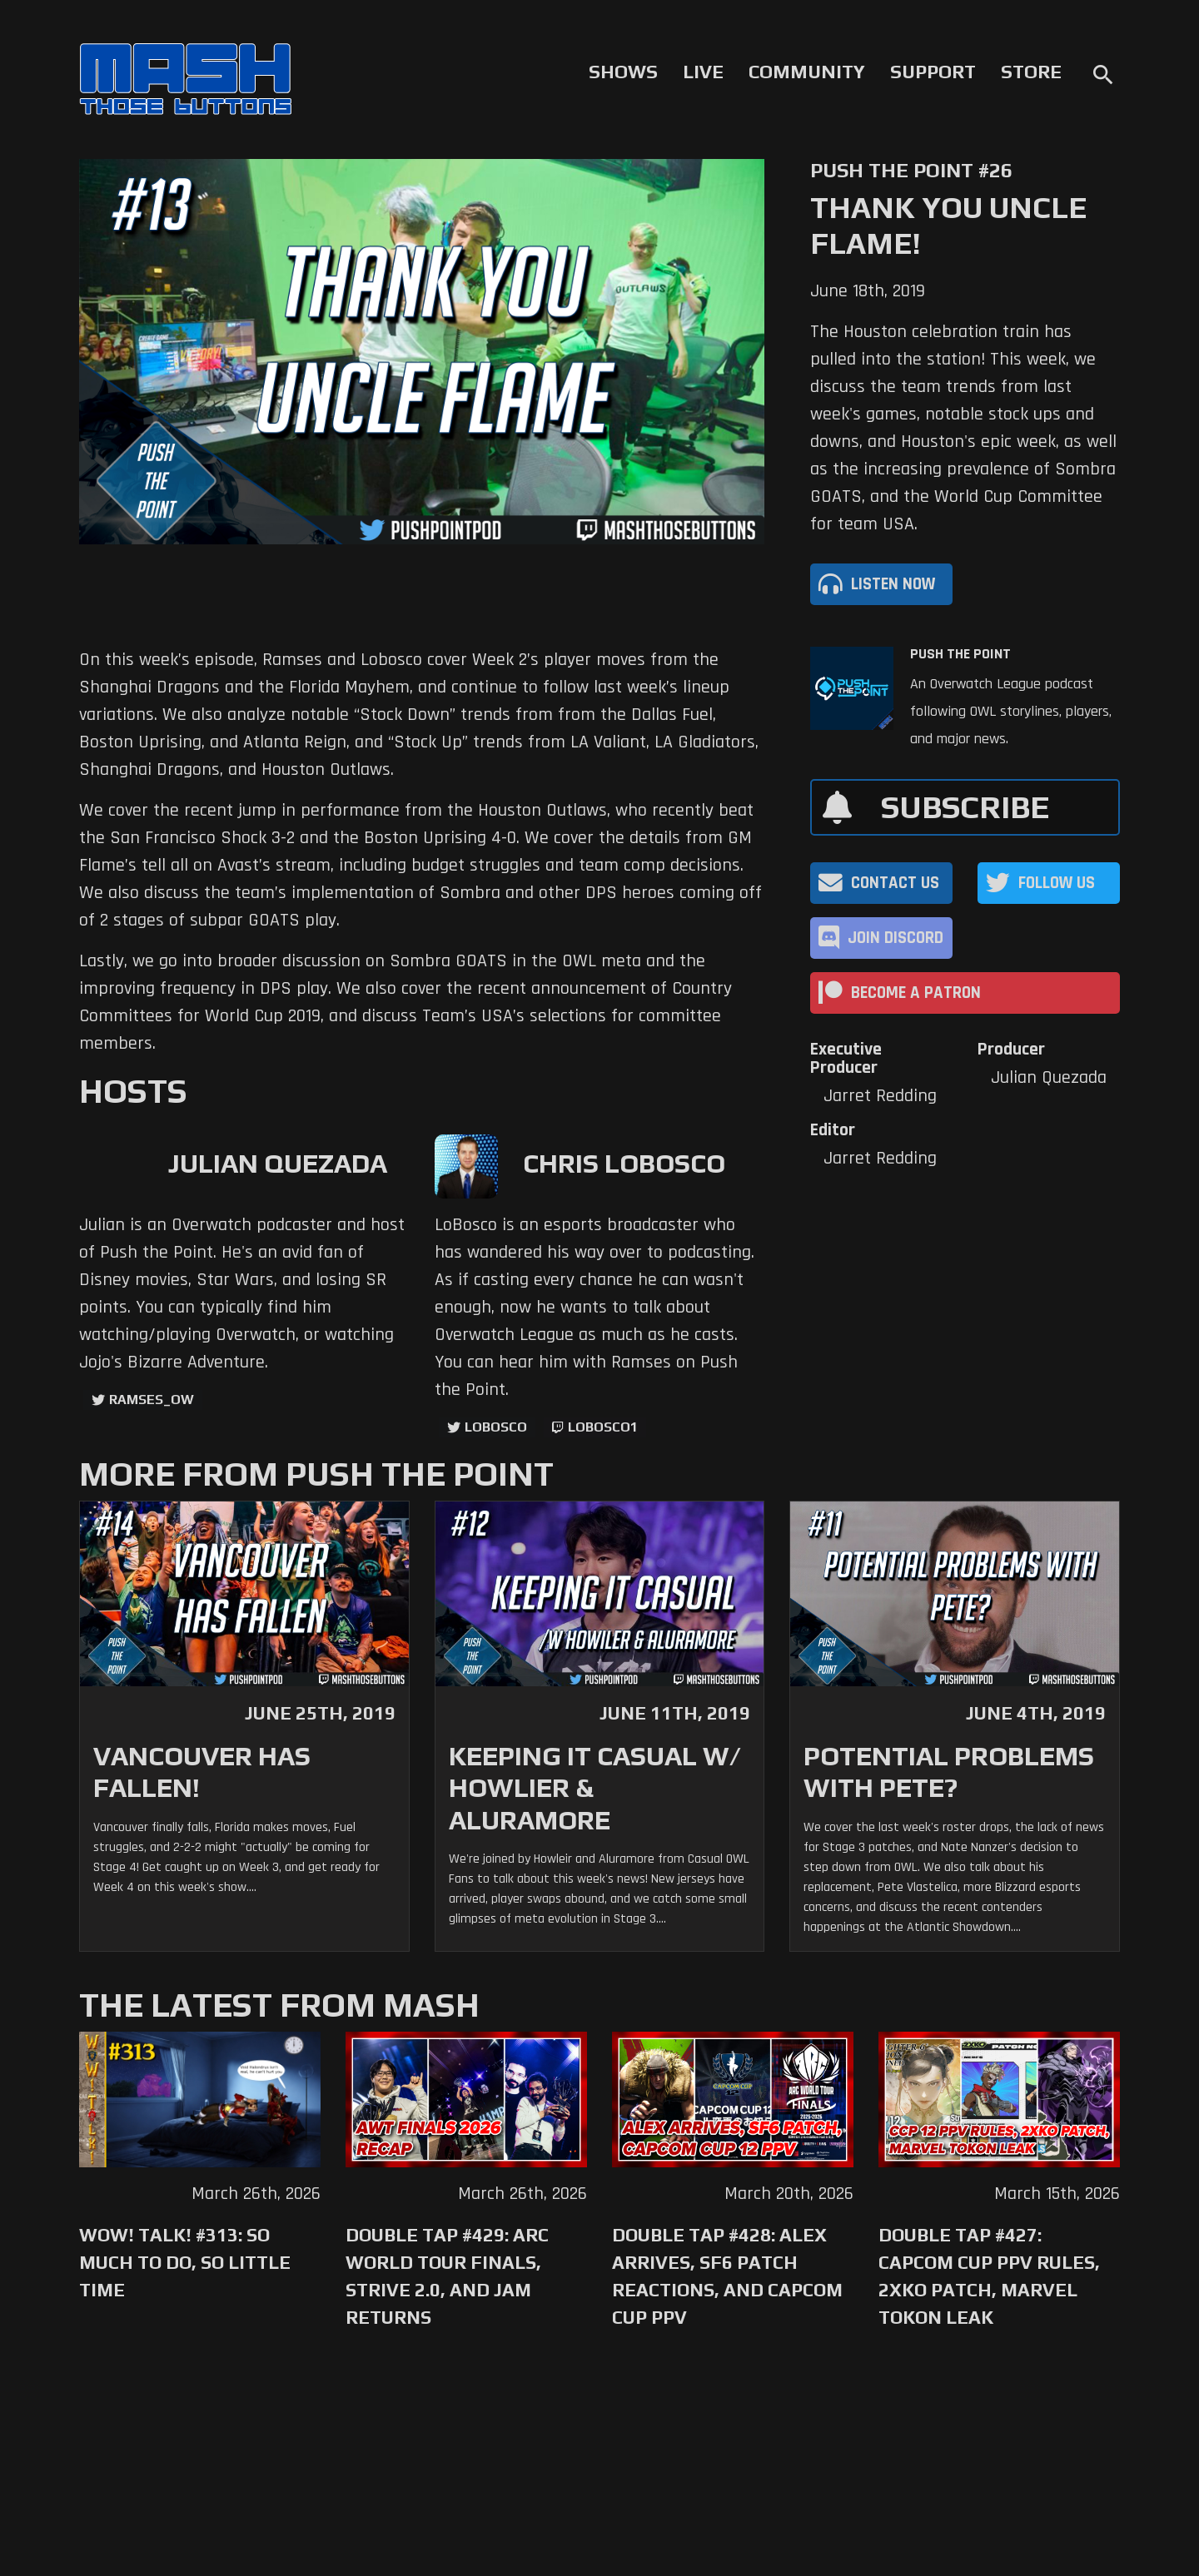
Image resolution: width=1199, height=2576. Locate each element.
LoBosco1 (603, 1427)
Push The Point (960, 654)
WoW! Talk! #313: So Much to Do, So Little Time (185, 2262)
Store (1031, 71)
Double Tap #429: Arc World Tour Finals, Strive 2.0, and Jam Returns (447, 2276)
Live (703, 71)
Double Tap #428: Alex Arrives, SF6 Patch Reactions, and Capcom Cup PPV (727, 2276)
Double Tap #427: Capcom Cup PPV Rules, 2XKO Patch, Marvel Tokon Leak (989, 2276)
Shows (623, 71)
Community (807, 71)
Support (933, 71)
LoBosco (496, 1427)
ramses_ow (151, 1399)
